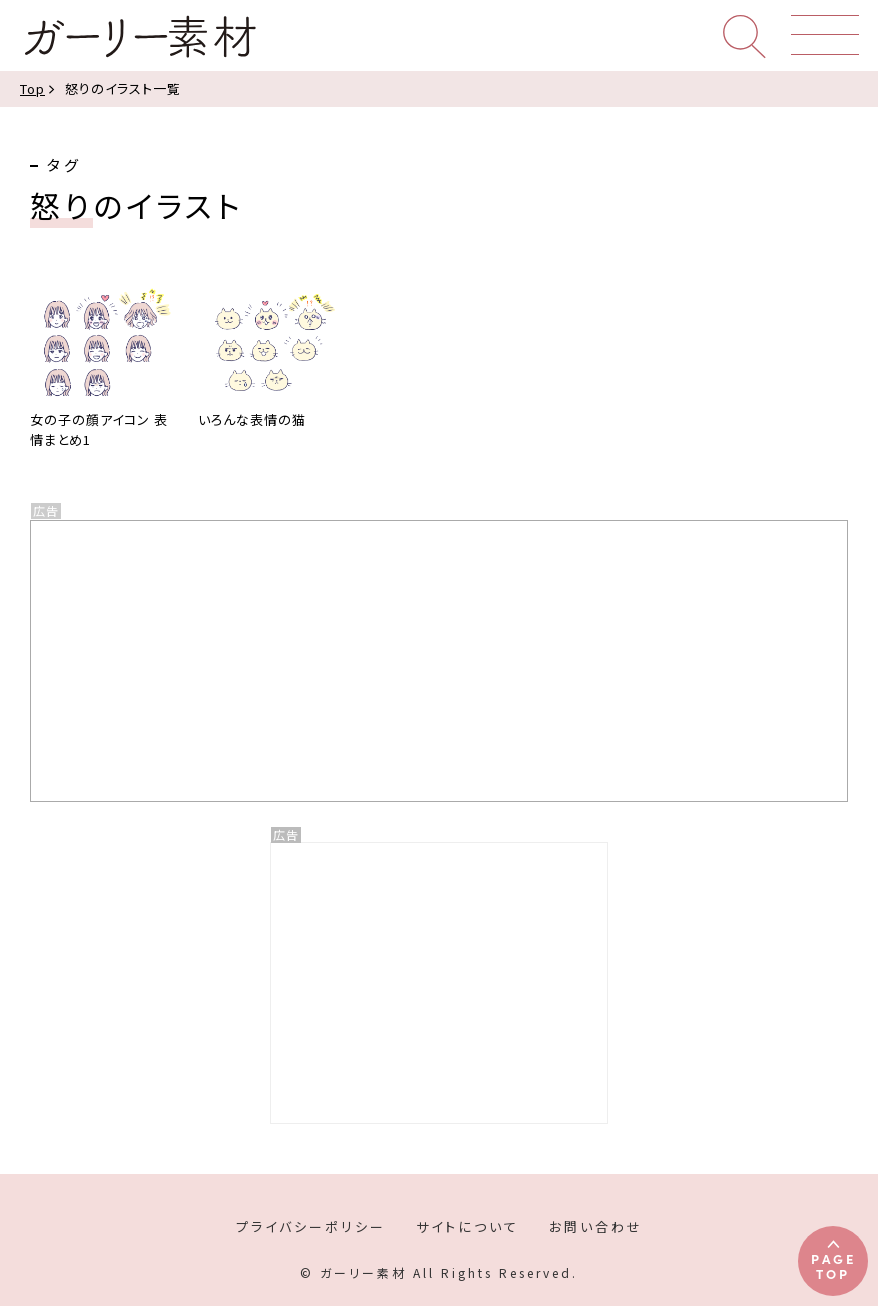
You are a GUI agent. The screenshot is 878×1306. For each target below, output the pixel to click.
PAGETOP (833, 1265)
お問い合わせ (596, 1226)
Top (32, 88)
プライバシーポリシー (311, 1226)
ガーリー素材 (139, 37)
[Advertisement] (439, 983)
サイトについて (467, 1226)
